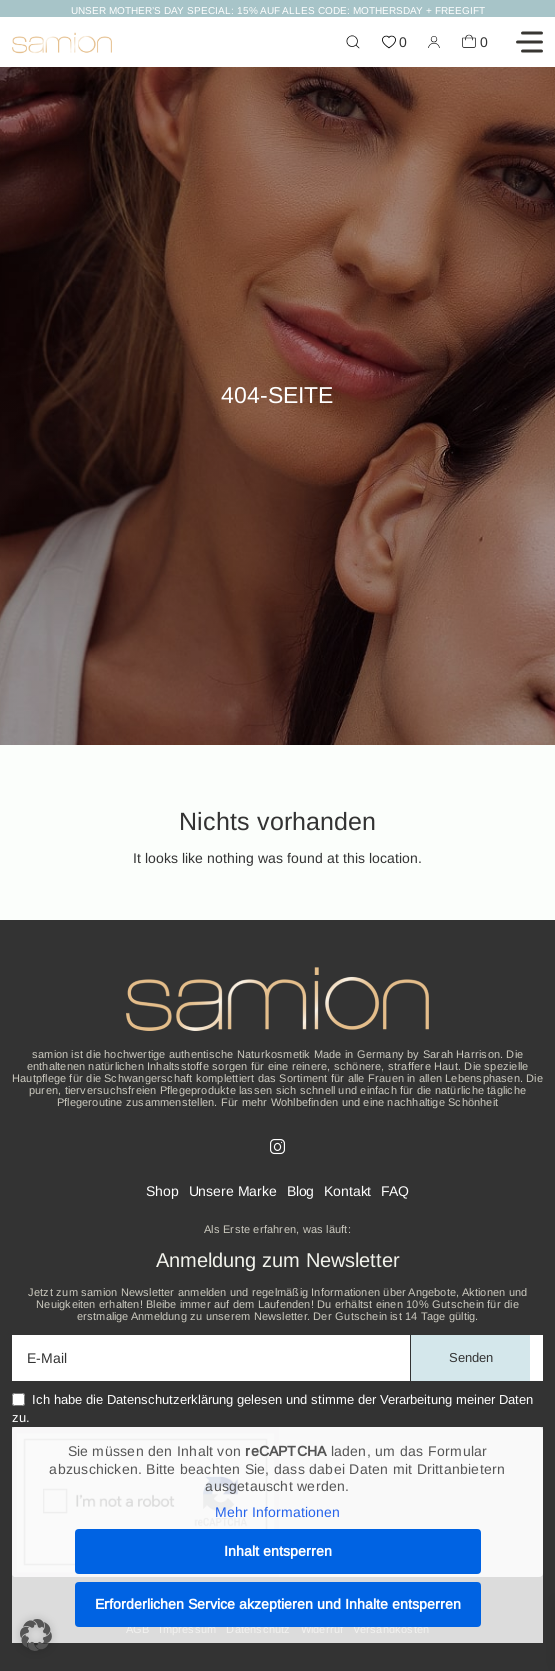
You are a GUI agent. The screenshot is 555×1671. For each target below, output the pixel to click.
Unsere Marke (233, 1191)
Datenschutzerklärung (170, 1399)
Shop (162, 1191)
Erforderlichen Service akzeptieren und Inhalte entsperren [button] (278, 1604)
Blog (300, 1191)
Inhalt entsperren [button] (278, 1551)
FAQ (395, 1191)
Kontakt (347, 1191)
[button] (36, 1635)
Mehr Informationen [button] (277, 1512)
